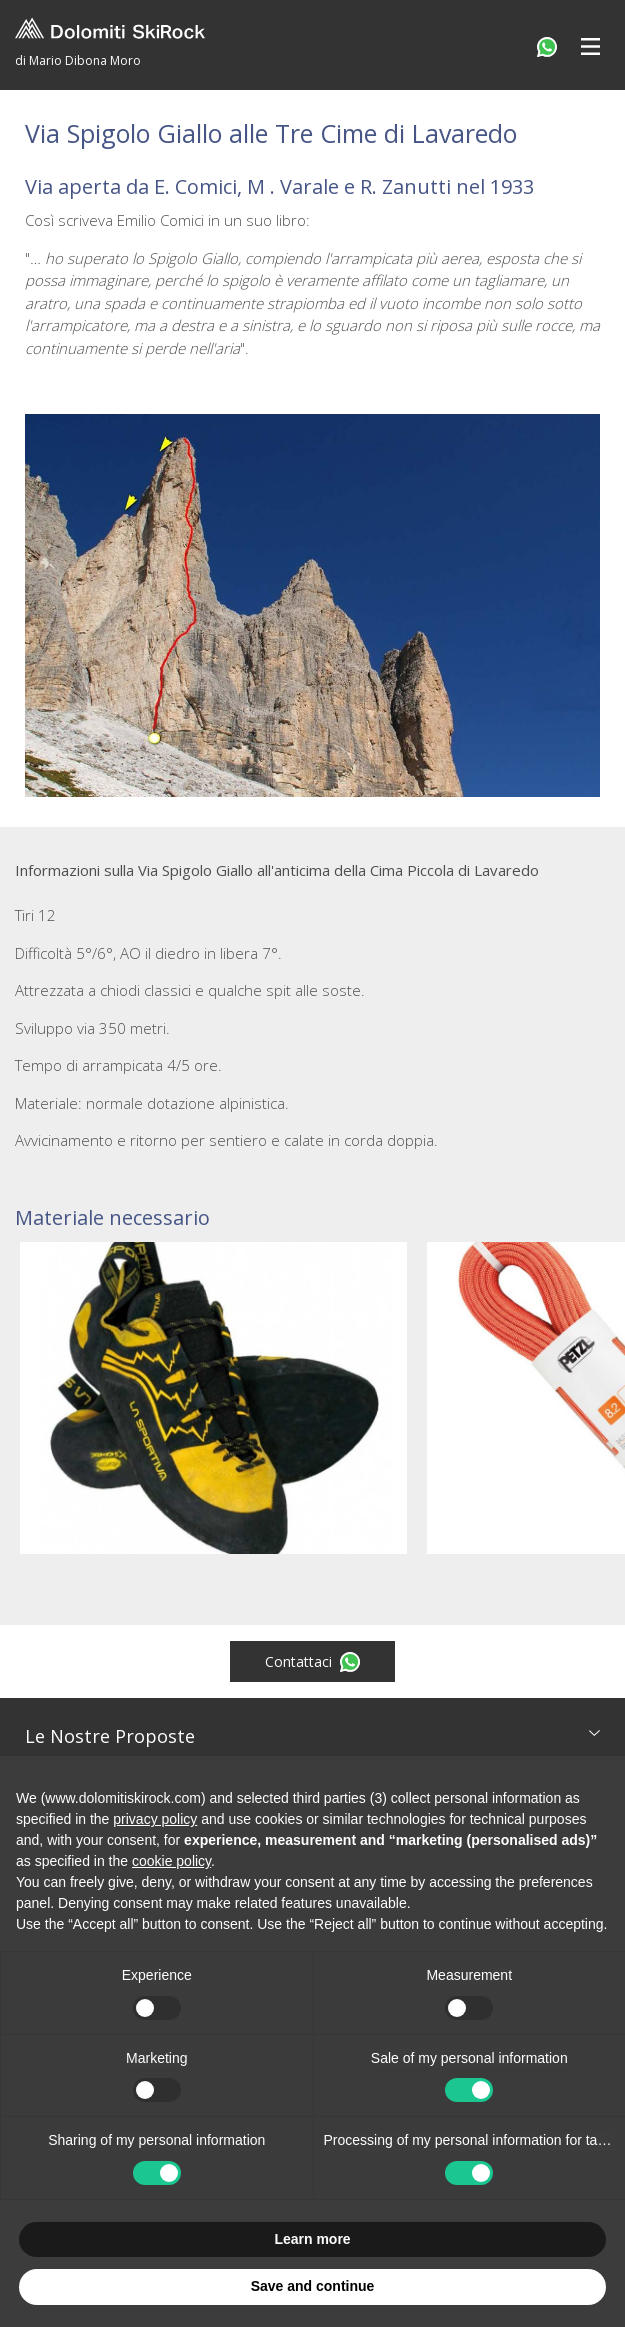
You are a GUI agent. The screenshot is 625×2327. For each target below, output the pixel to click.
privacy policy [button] (155, 1819)
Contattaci (312, 1662)
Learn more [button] (312, 2239)
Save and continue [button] (313, 2286)
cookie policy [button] (171, 1861)
